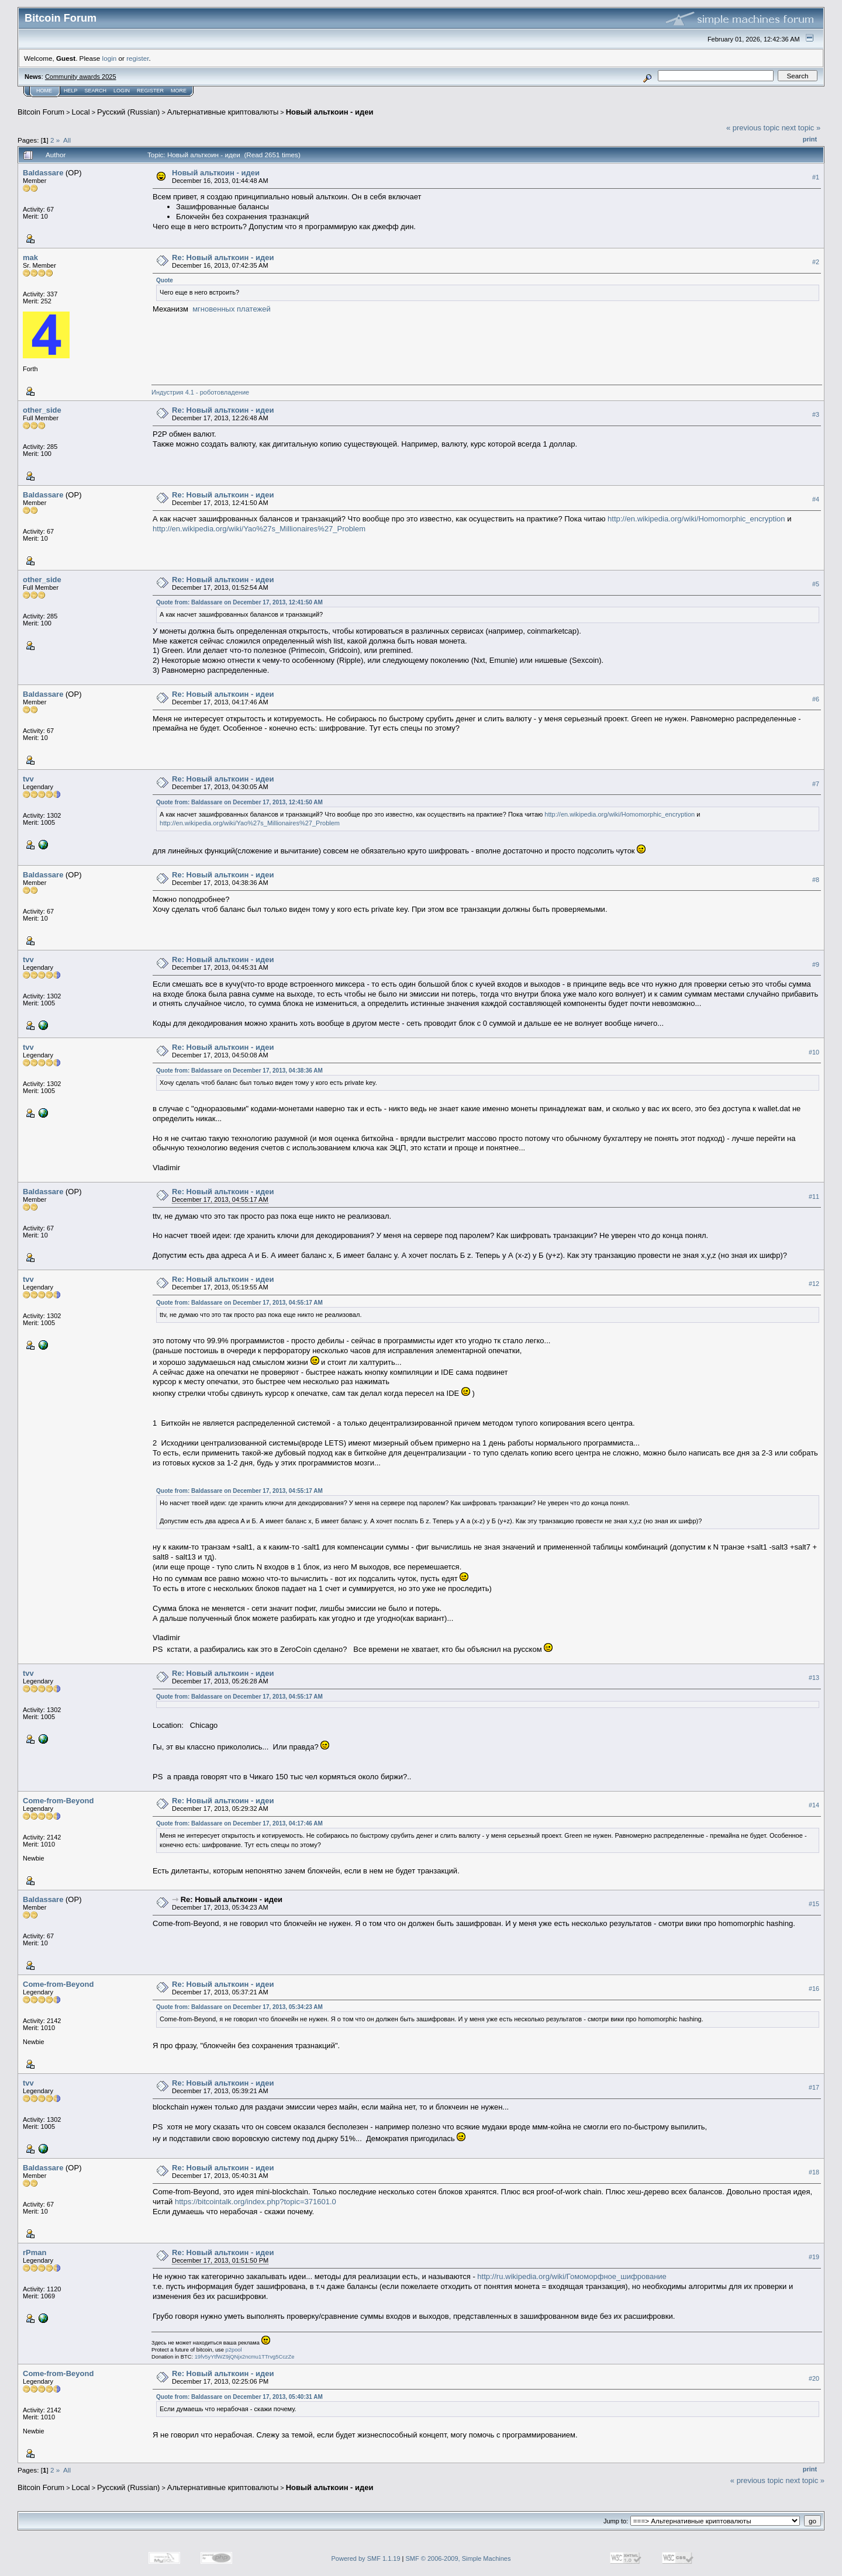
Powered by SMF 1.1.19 (366, 2558)
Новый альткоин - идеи (330, 112)
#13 (814, 1678)
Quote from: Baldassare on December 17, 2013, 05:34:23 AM (239, 2007)
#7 (815, 783)
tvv (28, 778)
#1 (815, 177)
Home (44, 91)
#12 (814, 1284)
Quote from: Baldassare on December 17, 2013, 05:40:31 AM (239, 2397)
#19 (814, 2256)
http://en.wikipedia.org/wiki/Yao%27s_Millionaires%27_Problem (259, 528)
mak (30, 257)
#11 (814, 1196)
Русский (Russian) (128, 112)
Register (150, 91)
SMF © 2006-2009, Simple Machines (458, 2558)
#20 (814, 2378)
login (109, 58)
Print (810, 139)
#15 (814, 1903)
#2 (815, 261)
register (137, 58)
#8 (815, 879)
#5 (815, 583)
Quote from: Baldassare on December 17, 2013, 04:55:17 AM (239, 1302)
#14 (814, 1805)
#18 (814, 2172)
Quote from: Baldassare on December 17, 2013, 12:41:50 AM (239, 602)
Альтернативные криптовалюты (223, 112)
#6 (815, 699)
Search (96, 91)
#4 (815, 499)
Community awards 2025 (80, 76)
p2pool (234, 2350)
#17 (814, 2087)
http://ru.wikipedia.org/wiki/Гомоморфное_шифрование (572, 2276)
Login (121, 91)
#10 (814, 1052)
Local (81, 112)
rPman (34, 2252)
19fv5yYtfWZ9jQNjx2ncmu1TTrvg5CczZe (245, 2357)
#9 (815, 964)
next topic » (801, 127)
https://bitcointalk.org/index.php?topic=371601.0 (255, 2201)
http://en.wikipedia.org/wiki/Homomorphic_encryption (696, 518)
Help (71, 91)
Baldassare (43, 172)
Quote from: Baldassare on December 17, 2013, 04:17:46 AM (239, 1823)
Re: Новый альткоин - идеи (223, 257)
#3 (815, 414)
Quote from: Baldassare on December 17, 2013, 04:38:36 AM (239, 1070)
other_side (42, 410)
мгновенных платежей (231, 309)
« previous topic (752, 127)
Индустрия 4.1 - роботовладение (200, 392)
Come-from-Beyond (58, 1800)
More (179, 91)
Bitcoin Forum (41, 112)
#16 (814, 1988)
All (67, 140)
